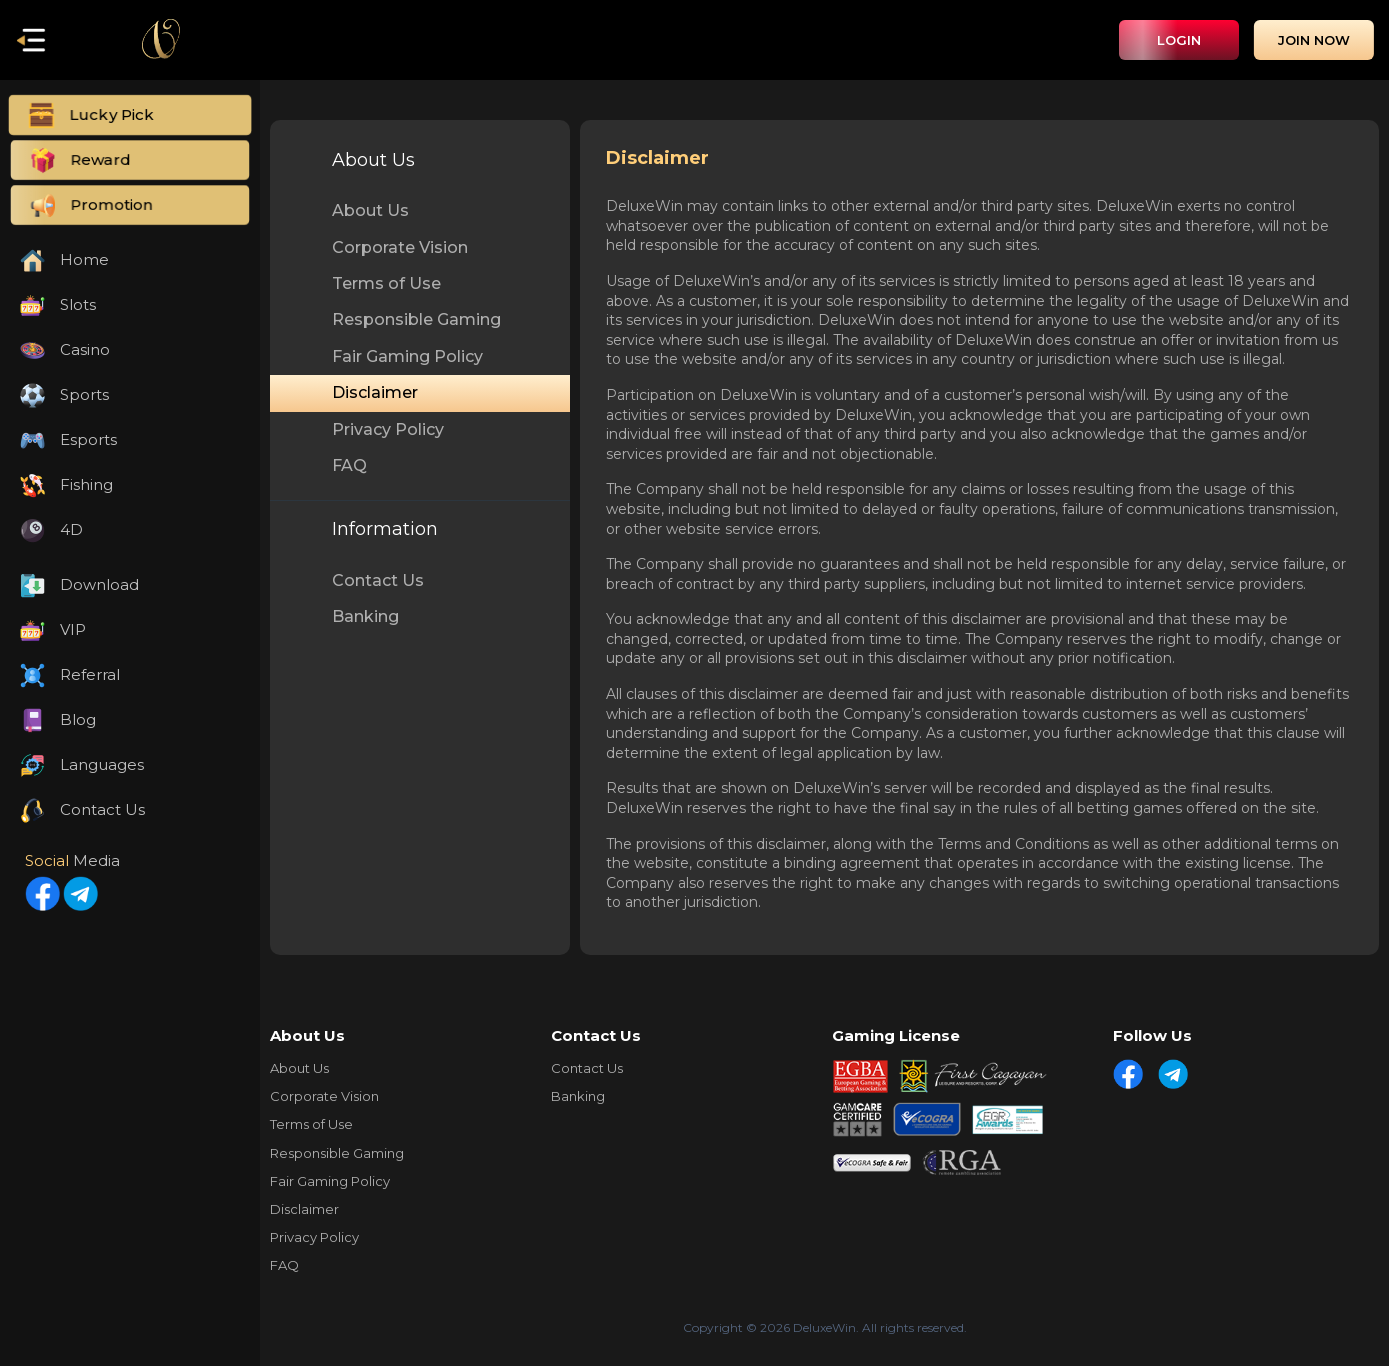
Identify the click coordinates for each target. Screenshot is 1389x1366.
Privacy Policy (388, 429)
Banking (365, 616)
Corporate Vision (400, 247)
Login (1179, 40)
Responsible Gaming (416, 319)
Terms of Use (386, 283)
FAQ (349, 465)
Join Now (1314, 40)
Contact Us (378, 580)
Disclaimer (375, 392)
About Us (370, 210)
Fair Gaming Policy (407, 356)
